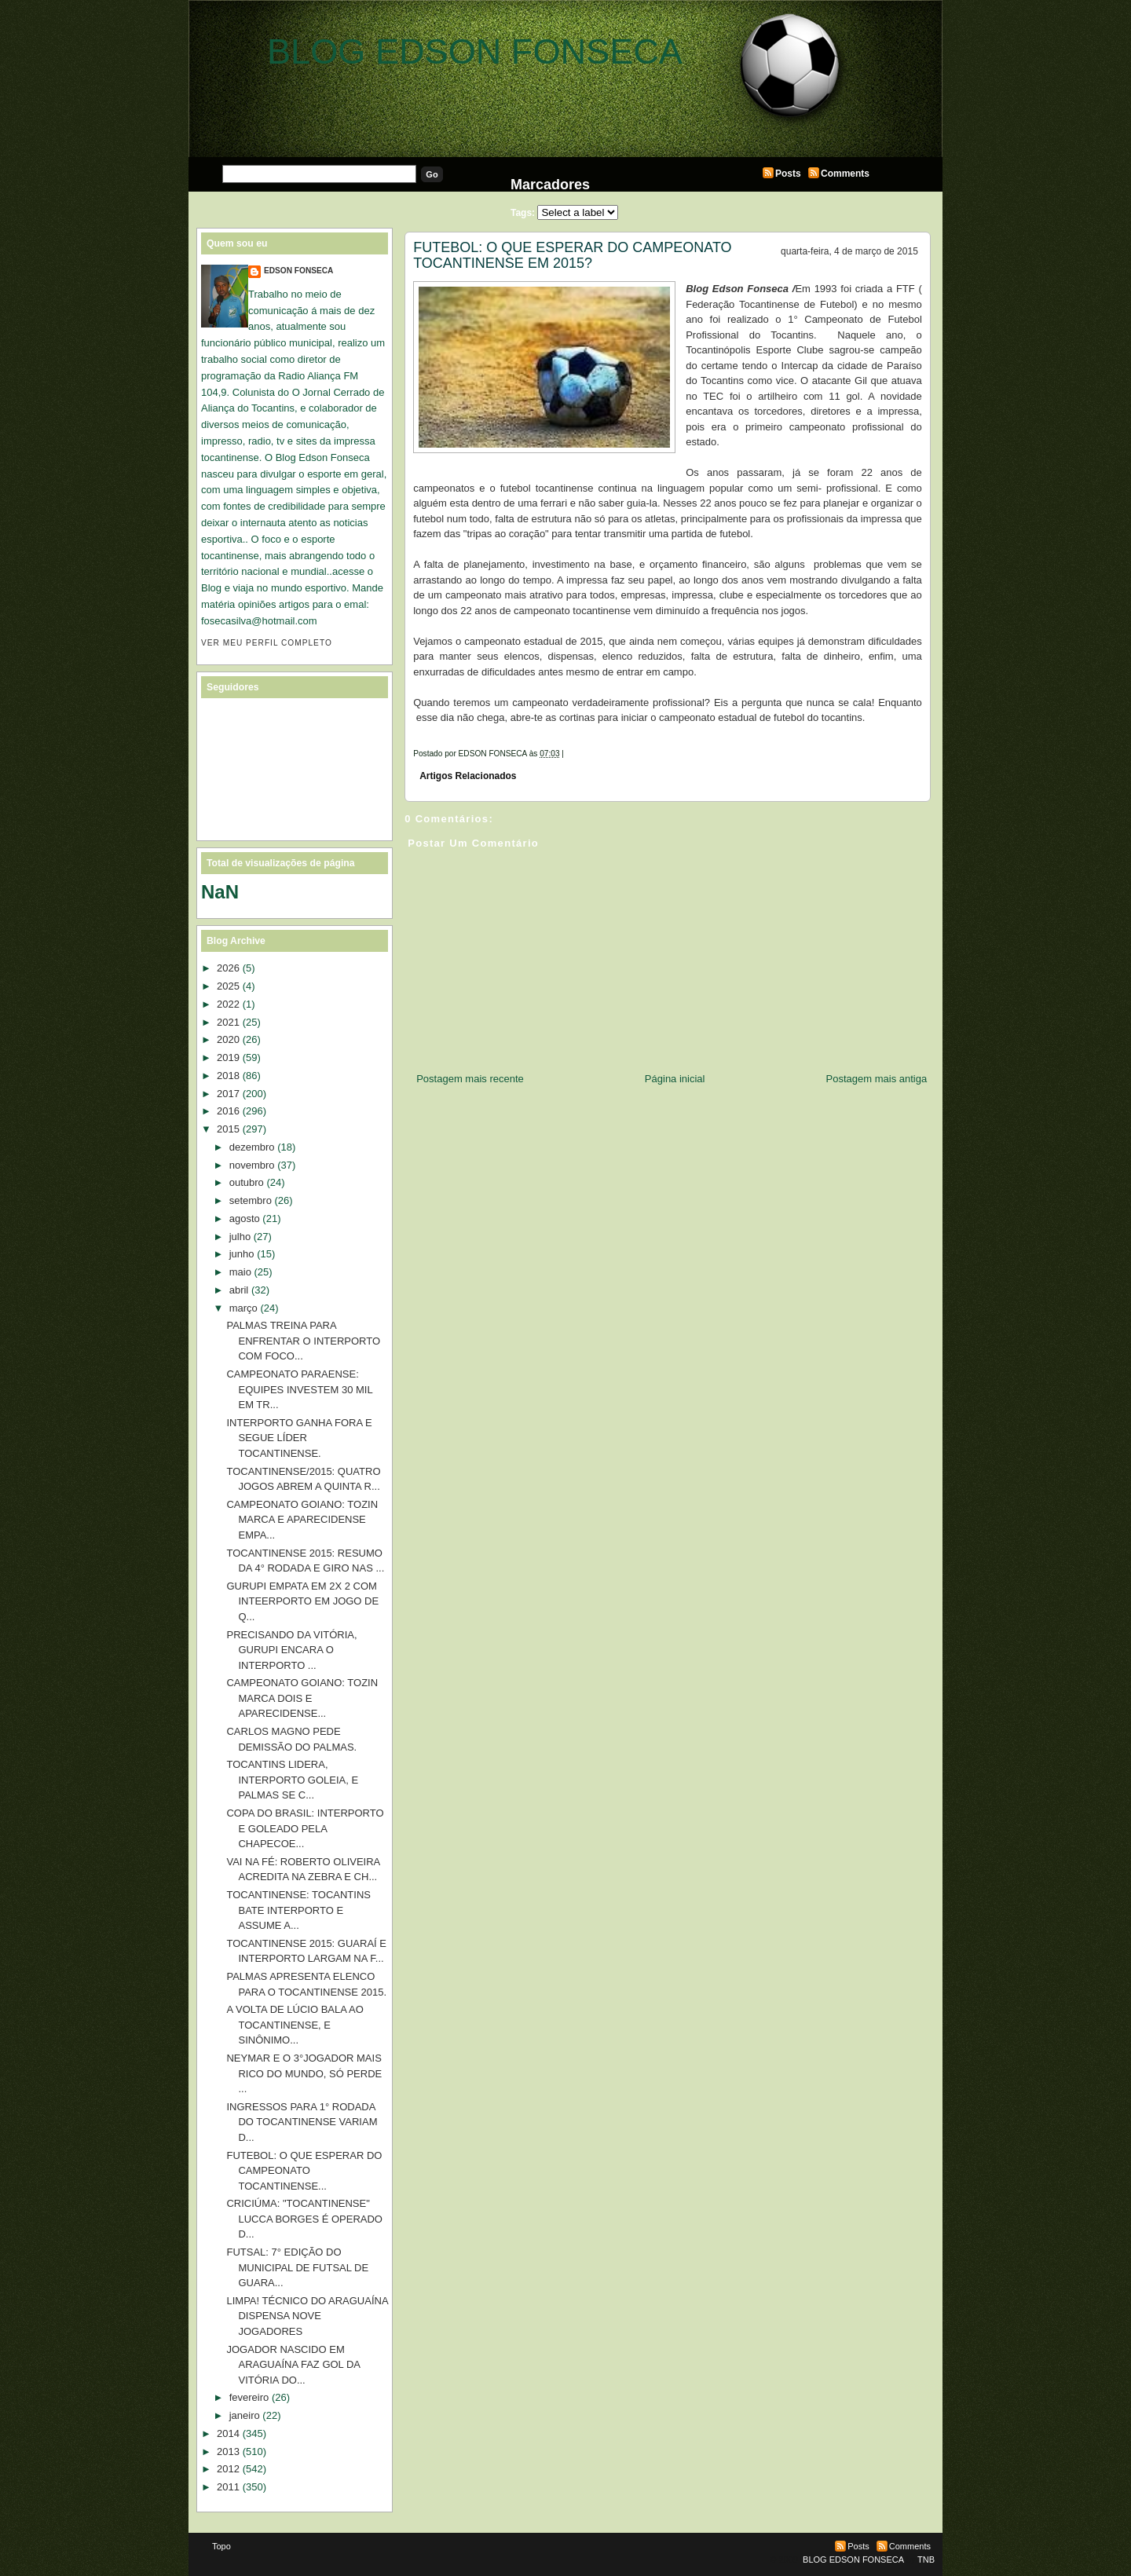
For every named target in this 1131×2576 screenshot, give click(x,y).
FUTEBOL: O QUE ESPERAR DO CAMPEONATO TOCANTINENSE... (304, 2171)
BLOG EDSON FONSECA (475, 51)
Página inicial (675, 1079)
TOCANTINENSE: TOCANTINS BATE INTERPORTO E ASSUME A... (298, 1910)
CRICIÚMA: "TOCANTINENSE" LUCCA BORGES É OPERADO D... (304, 2218)
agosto (244, 1218)
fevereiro (249, 2397)
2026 (228, 968)
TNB (926, 2559)
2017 (228, 1094)
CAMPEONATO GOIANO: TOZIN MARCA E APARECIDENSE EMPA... (302, 1519)
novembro (252, 1165)
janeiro (244, 2415)
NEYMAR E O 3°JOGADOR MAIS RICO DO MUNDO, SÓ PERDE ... (304, 2073)
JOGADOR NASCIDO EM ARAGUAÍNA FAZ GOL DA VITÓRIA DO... (293, 2365)
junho (241, 1254)
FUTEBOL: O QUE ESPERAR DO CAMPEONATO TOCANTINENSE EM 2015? (572, 255)
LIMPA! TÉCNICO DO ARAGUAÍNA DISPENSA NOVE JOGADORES (306, 2316)
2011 (228, 2487)
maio (240, 1272)
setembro (250, 1200)
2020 (228, 1039)
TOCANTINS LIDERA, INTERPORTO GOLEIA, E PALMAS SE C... (292, 1779)
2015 (228, 1129)
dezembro (252, 1147)
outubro (246, 1182)
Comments (845, 173)
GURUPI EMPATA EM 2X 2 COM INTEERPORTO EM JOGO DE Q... (302, 1601)
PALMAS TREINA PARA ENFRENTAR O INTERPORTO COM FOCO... (303, 1340)
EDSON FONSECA (298, 270)
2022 (228, 1004)
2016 (228, 1111)
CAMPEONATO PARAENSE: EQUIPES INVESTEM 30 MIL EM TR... (299, 1389)
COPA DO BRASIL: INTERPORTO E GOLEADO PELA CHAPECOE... (304, 1828)
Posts (788, 173)
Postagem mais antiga (877, 1079)
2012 (228, 2469)
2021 (228, 1022)
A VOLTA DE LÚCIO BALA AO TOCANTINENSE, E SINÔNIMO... (294, 2024)
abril (239, 1290)
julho (240, 1236)
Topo (221, 2546)
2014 (228, 2433)
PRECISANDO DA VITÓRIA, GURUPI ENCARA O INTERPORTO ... (291, 1650)
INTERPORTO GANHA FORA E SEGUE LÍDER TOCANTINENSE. (299, 1438)
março (243, 1308)
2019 (228, 1057)
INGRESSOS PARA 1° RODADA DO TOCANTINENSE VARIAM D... (301, 2122)
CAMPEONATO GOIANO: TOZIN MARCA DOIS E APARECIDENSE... (302, 1698)
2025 (228, 986)
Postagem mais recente (470, 1079)
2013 (228, 2451)
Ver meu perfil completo (266, 643)
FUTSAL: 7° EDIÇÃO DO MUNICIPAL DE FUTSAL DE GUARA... (297, 2267)
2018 (228, 1075)
